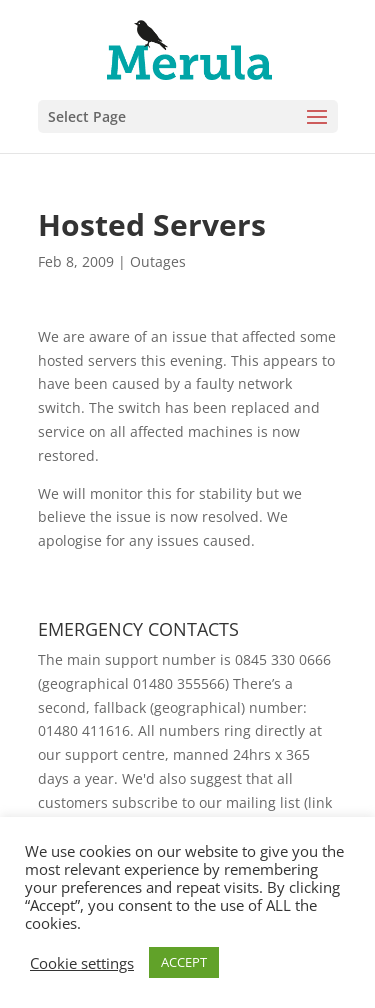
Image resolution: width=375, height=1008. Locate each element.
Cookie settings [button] (82, 963)
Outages (158, 261)
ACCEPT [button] (184, 962)
